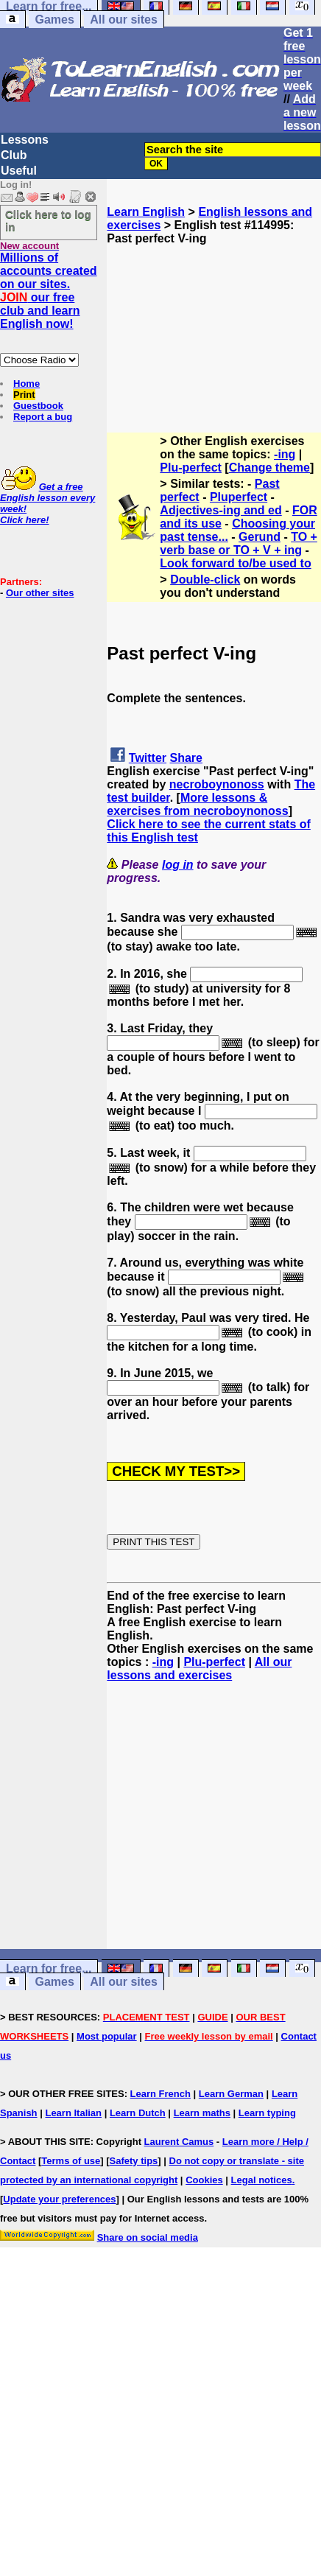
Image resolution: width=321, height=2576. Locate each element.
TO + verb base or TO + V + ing (238, 543)
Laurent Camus (179, 2141)
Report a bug (42, 416)
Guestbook (38, 405)
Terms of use (70, 2160)
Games (54, 19)
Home (26, 383)
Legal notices (261, 2179)
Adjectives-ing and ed (220, 510)
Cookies (204, 2179)
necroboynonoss (216, 784)
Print (24, 394)
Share (186, 758)
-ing (284, 454)
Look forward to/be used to (235, 563)
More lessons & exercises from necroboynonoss (197, 804)
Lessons (25, 139)
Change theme (269, 467)
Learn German (231, 2093)
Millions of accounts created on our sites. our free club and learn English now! (48, 290)
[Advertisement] (214, 319)
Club (14, 155)
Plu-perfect (191, 467)
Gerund (260, 537)
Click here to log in (48, 220)
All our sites (124, 19)
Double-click (205, 579)
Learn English (146, 212)
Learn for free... (48, 1968)
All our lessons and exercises (199, 1668)
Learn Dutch (138, 2112)
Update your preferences (59, 2199)
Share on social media (147, 2237)
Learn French (160, 2093)
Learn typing (267, 2112)
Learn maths (202, 2112)
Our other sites (40, 592)
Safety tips (134, 2160)
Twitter (147, 758)
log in (178, 864)
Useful (19, 170)
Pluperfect (238, 497)
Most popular (107, 2036)
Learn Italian (73, 2112)
